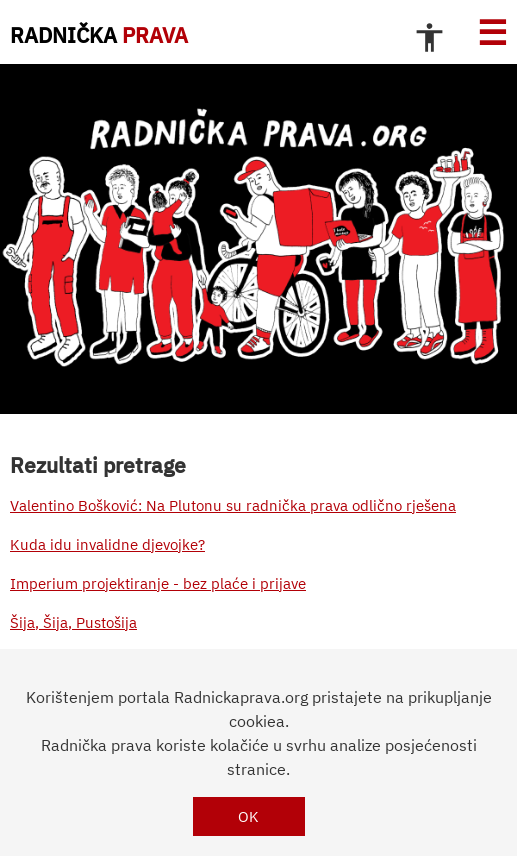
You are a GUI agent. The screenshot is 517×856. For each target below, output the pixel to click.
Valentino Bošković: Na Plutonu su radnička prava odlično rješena (233, 505)
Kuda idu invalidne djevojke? (107, 544)
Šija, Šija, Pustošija (73, 622)
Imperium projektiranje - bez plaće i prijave (158, 583)
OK (248, 816)
